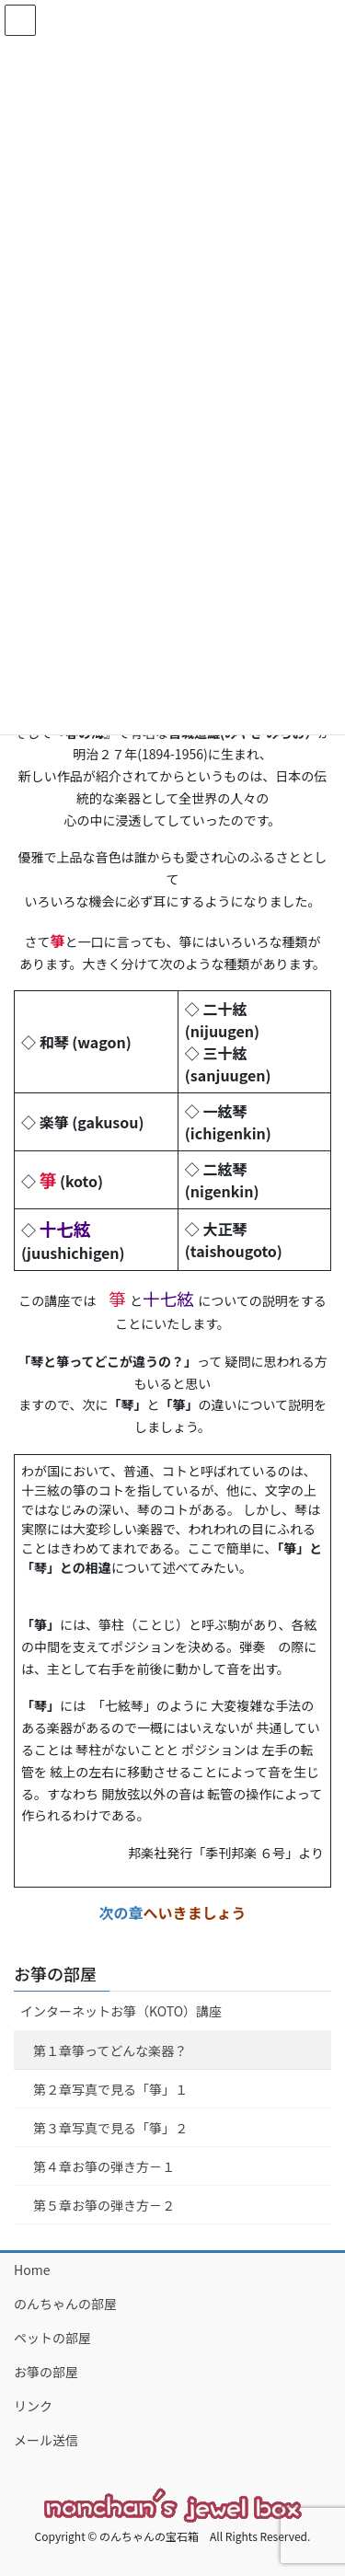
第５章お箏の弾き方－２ (104, 2205)
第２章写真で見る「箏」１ (110, 2089)
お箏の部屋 (55, 1973)
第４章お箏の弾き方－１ (104, 2166)
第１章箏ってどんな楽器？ (110, 2050)
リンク (33, 2406)
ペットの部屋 (52, 2337)
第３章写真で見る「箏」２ (110, 2128)
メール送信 (46, 2440)
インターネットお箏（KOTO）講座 (121, 2011)
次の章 (120, 1912)
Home (32, 2269)
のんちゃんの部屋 (65, 2303)
